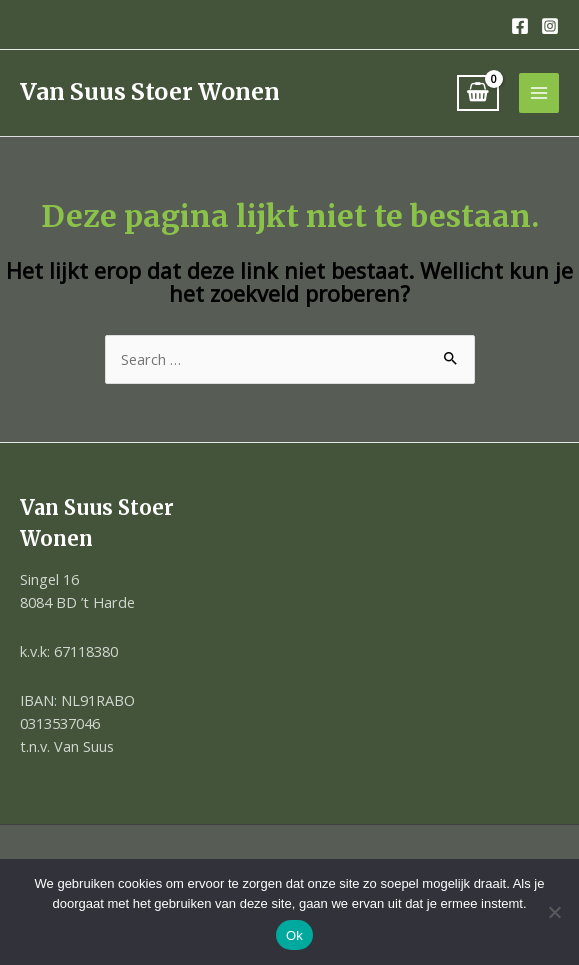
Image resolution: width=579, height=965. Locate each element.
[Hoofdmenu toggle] (539, 93)
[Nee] (554, 912)
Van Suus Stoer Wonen (150, 92)
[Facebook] (520, 26)
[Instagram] (550, 26)
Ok (294, 935)
